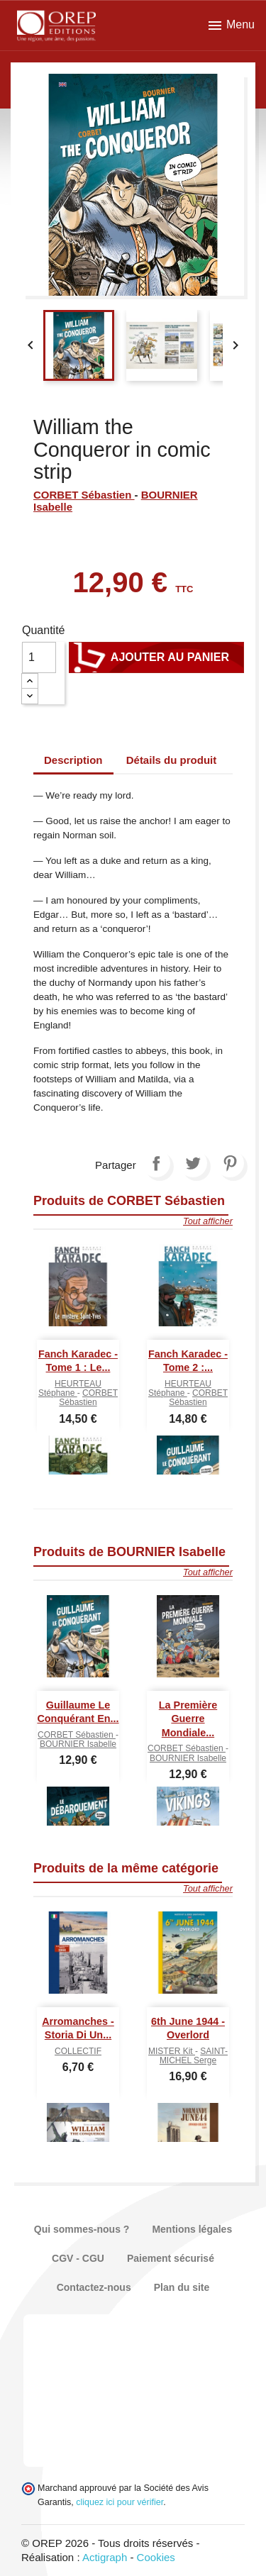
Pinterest (230, 1163)
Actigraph (104, 2557)
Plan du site (182, 2287)
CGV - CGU (78, 2258)
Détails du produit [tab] (171, 760)
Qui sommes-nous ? (82, 2229)
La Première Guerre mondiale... (188, 1719)
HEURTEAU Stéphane (69, 1388)
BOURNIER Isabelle (78, 1744)
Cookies (156, 2557)
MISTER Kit (171, 2051)
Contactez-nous (94, 2287)
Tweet (193, 1163)
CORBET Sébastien (84, 495)
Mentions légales (192, 2229)
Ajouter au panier (156, 657)
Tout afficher (208, 1221)
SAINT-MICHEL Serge (194, 2055)
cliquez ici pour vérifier (119, 2502)
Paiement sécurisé (170, 2258)
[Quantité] (39, 657)
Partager (156, 1163)
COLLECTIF (78, 2051)
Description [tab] (73, 760)
